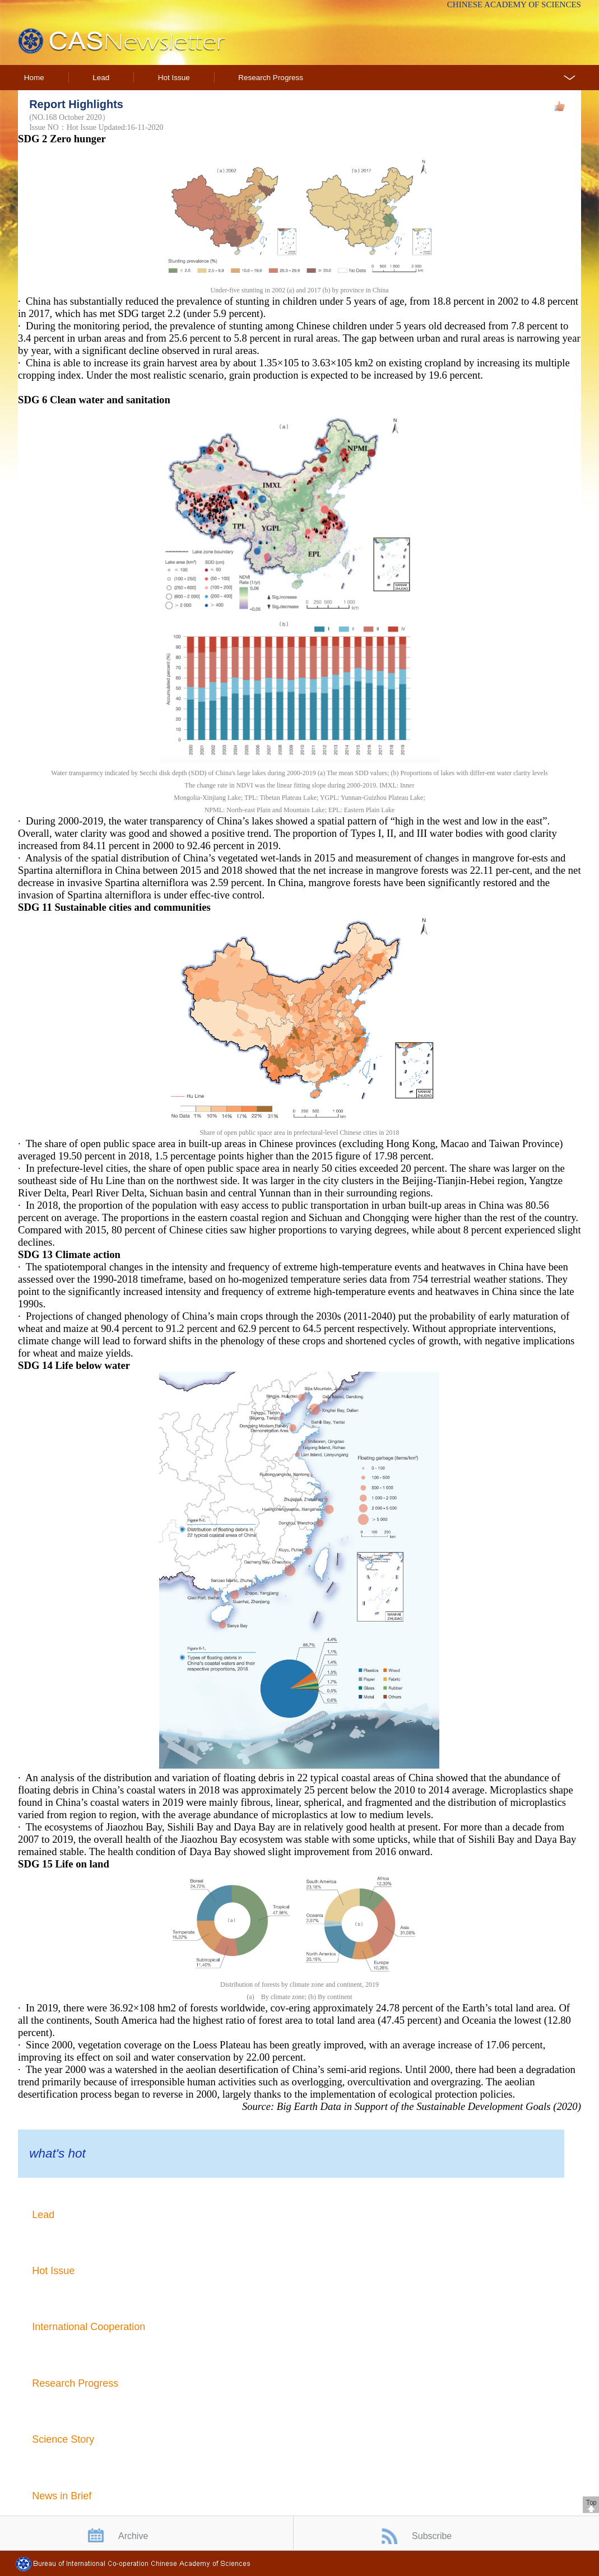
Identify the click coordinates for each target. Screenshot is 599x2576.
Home (34, 77)
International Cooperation (88, 2326)
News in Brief (61, 2496)
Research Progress (270, 77)
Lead (100, 77)
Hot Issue (174, 77)
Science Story (63, 2439)
